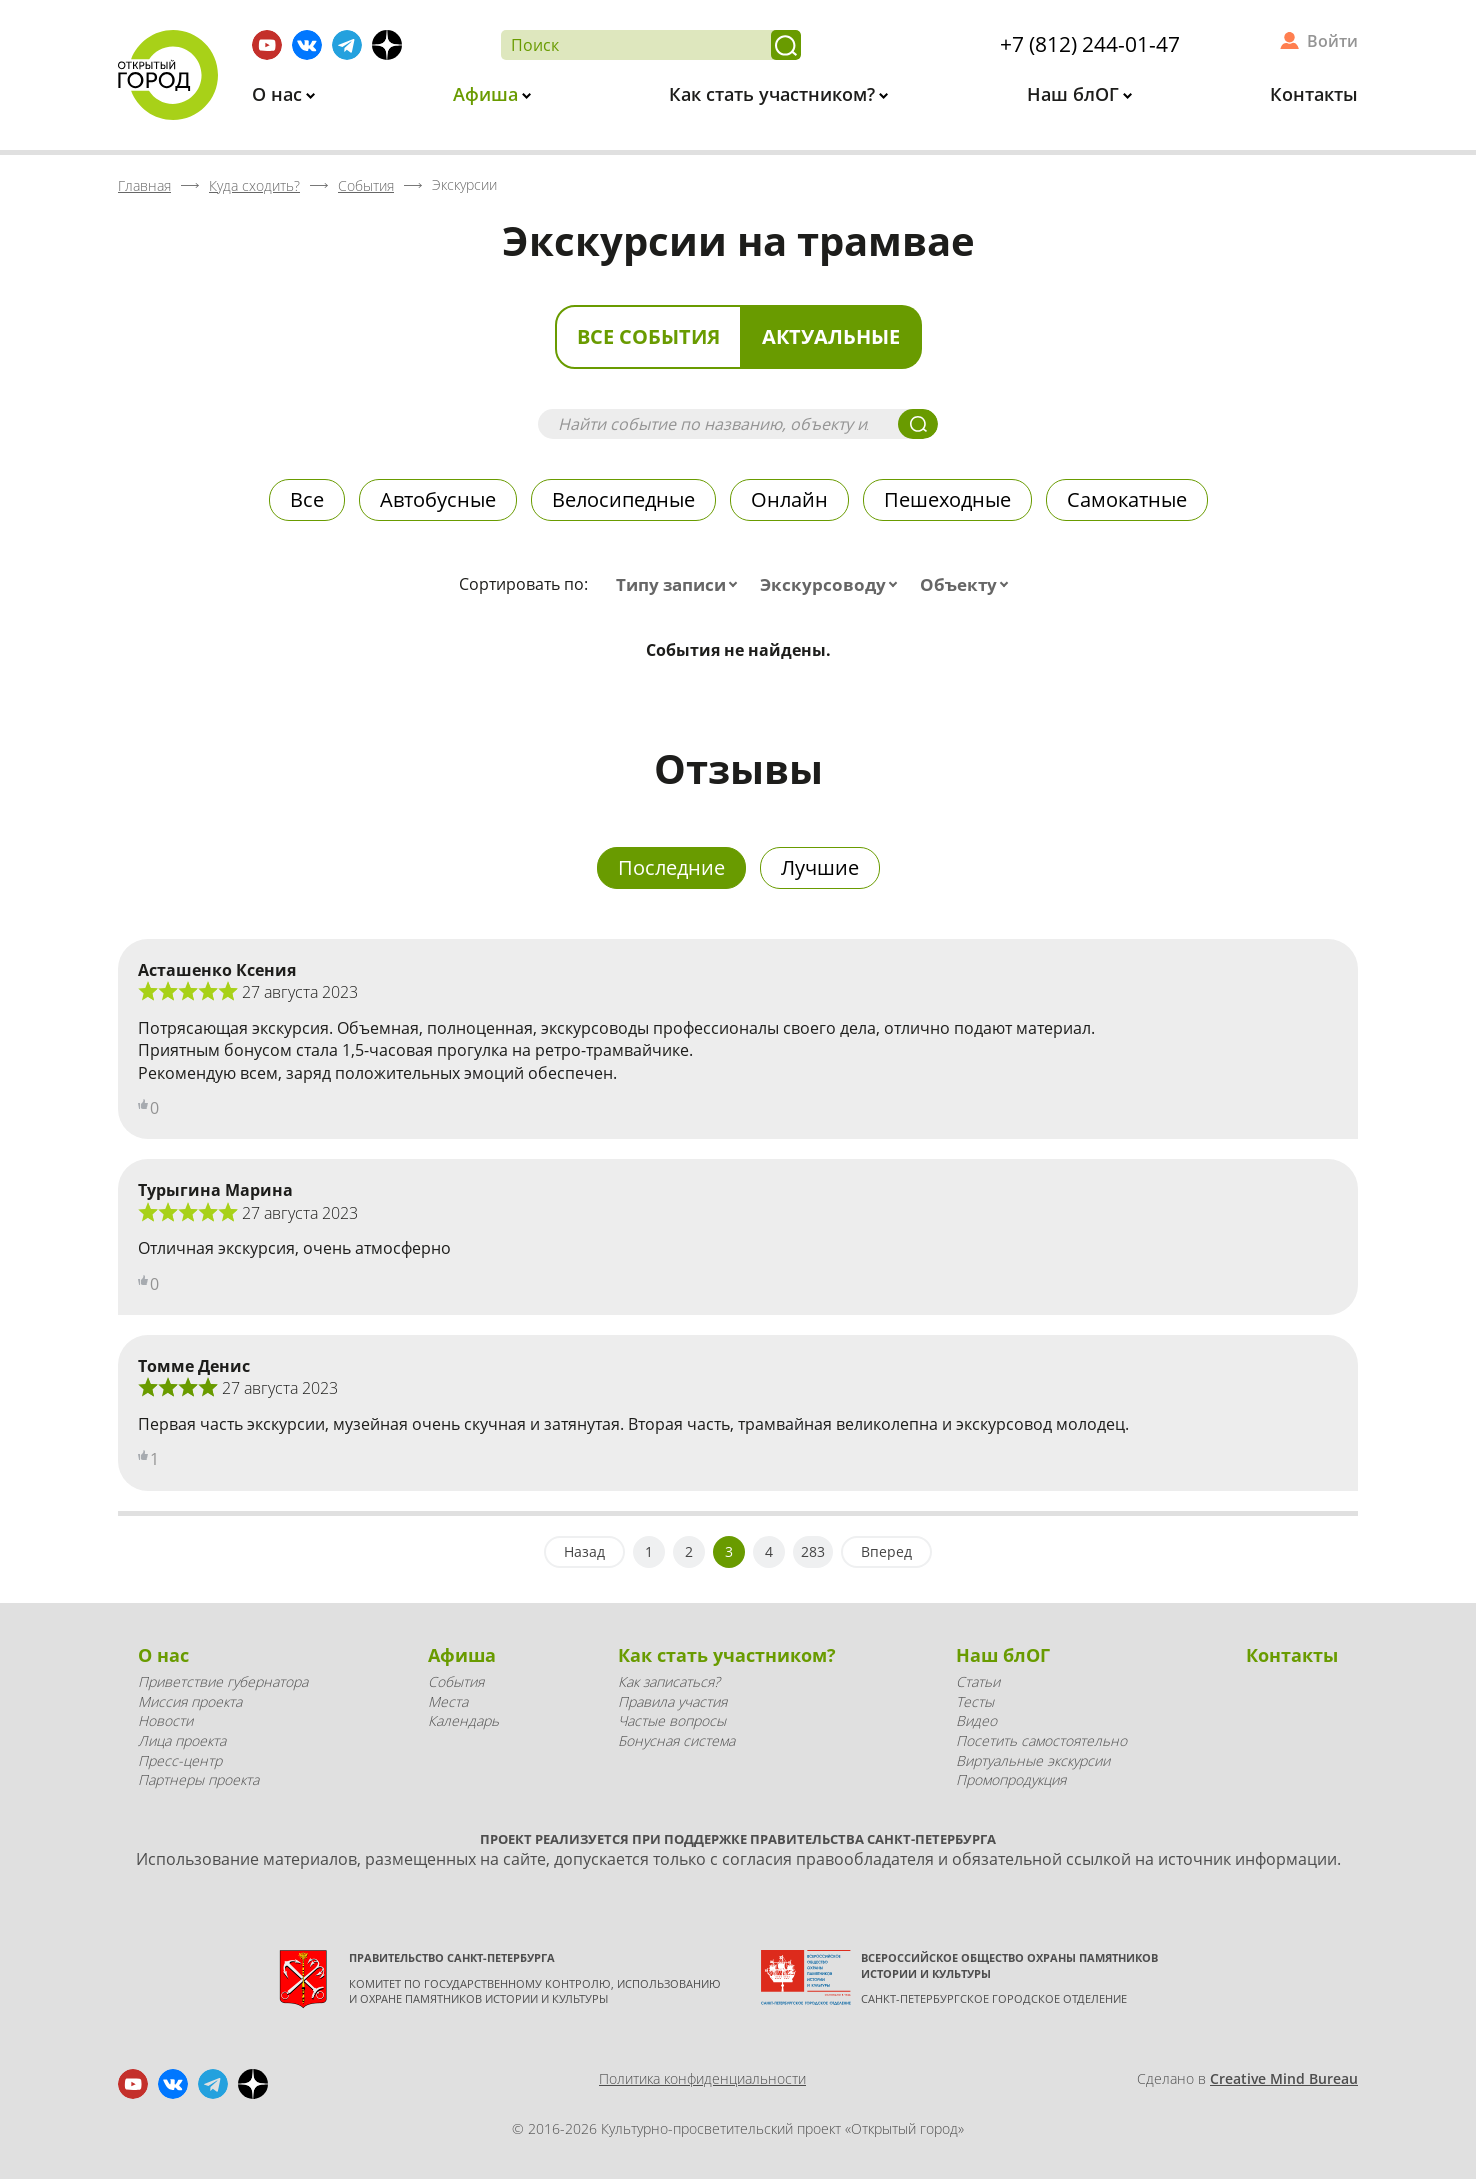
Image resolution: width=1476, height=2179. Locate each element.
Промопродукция (1011, 1779)
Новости (165, 1720)
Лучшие (820, 867)
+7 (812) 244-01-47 (1090, 44)
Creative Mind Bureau (1284, 2078)
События (456, 1681)
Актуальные (831, 336)
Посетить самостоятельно (1041, 1740)
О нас (279, 94)
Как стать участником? (774, 94)
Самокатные (1127, 499)
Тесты (975, 1701)
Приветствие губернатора (223, 1681)
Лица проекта (182, 1740)
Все (307, 499)
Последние (671, 867)
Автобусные (438, 499)
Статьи (978, 1681)
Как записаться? (669, 1681)
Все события (648, 336)
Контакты (1314, 94)
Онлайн (789, 499)
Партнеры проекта (198, 1779)
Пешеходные (947, 499)
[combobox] (681, 585)
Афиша (488, 94)
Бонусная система (676, 1740)
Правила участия (672, 1701)
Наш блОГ (1075, 94)
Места (448, 1701)
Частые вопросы (672, 1720)
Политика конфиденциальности (702, 2078)
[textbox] (681, 585)
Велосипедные (623, 499)
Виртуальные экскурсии (1033, 1760)
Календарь (463, 1720)
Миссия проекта (190, 1701)
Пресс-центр (180, 1760)
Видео (976, 1720)
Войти (1332, 41)
